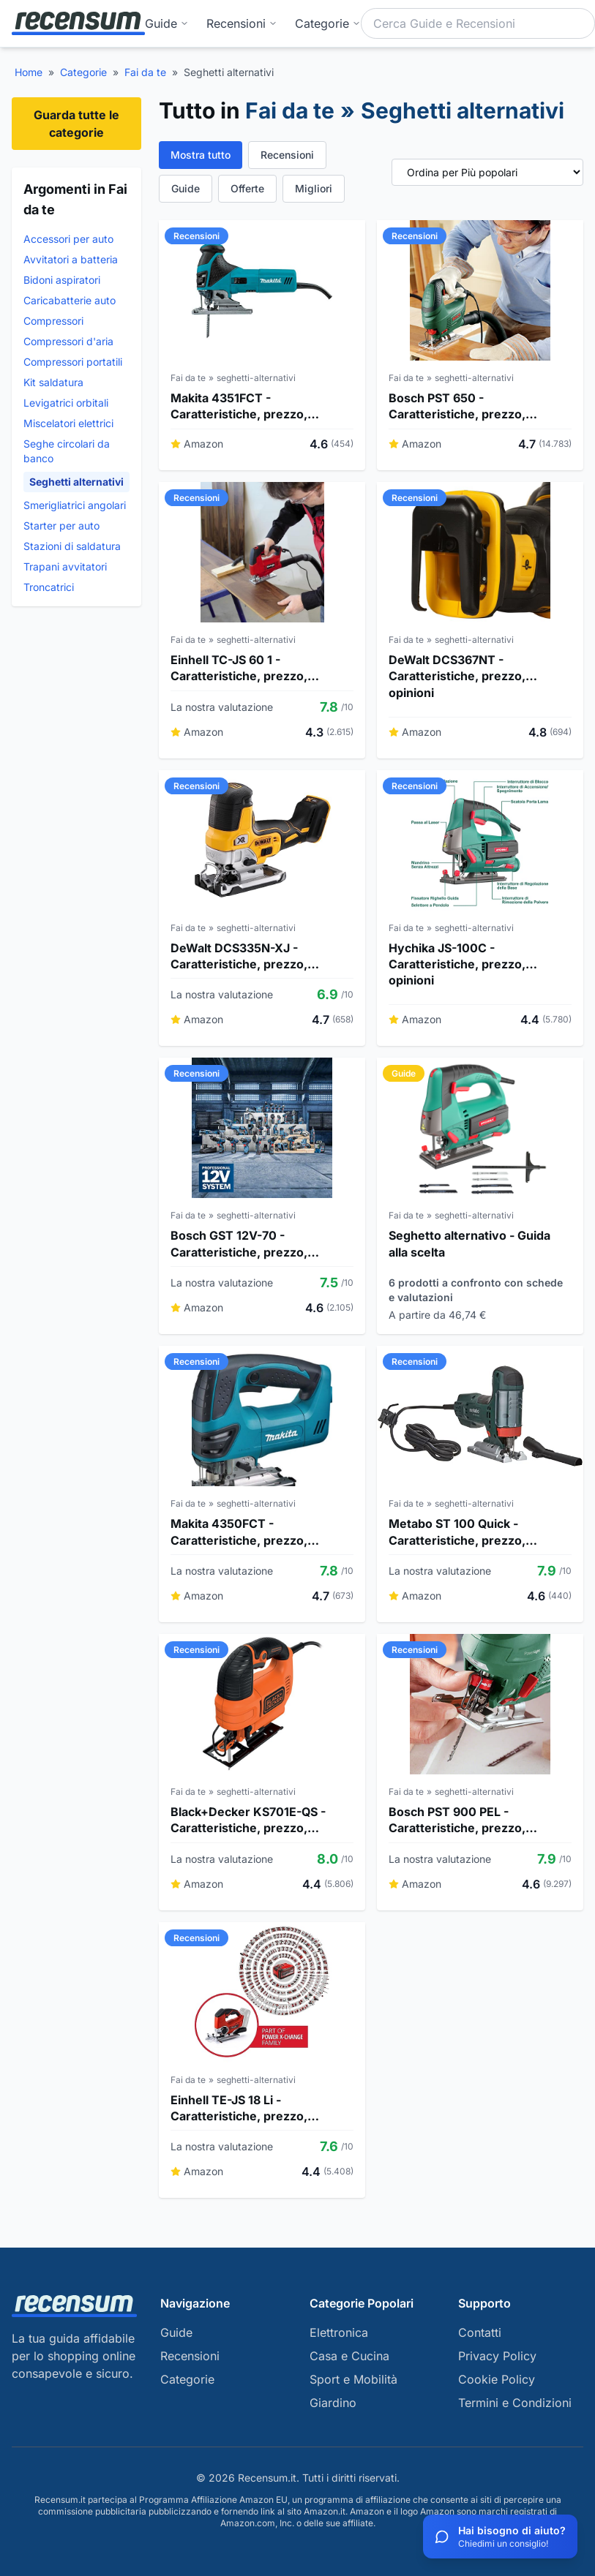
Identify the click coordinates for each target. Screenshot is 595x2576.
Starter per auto (61, 525)
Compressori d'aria (68, 341)
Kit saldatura (53, 382)
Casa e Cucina (349, 2356)
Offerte (247, 188)
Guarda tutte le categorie (76, 124)
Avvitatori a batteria (70, 259)
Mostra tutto (201, 154)
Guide (167, 23)
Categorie (83, 72)
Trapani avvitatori (65, 566)
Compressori (53, 321)
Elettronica (339, 2332)
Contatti (479, 2332)
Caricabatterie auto (69, 300)
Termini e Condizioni (515, 2402)
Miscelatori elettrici (68, 423)
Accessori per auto (68, 239)
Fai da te (145, 72)
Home (28, 72)
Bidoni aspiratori (61, 280)
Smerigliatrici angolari (74, 505)
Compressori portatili (72, 361)
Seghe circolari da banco (66, 450)
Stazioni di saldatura (72, 546)
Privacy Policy (497, 2356)
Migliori (313, 188)
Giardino (333, 2402)
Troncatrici (48, 587)
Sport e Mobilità (353, 2379)
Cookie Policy (496, 2379)
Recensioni (241, 23)
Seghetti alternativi (76, 481)
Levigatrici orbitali (65, 402)
